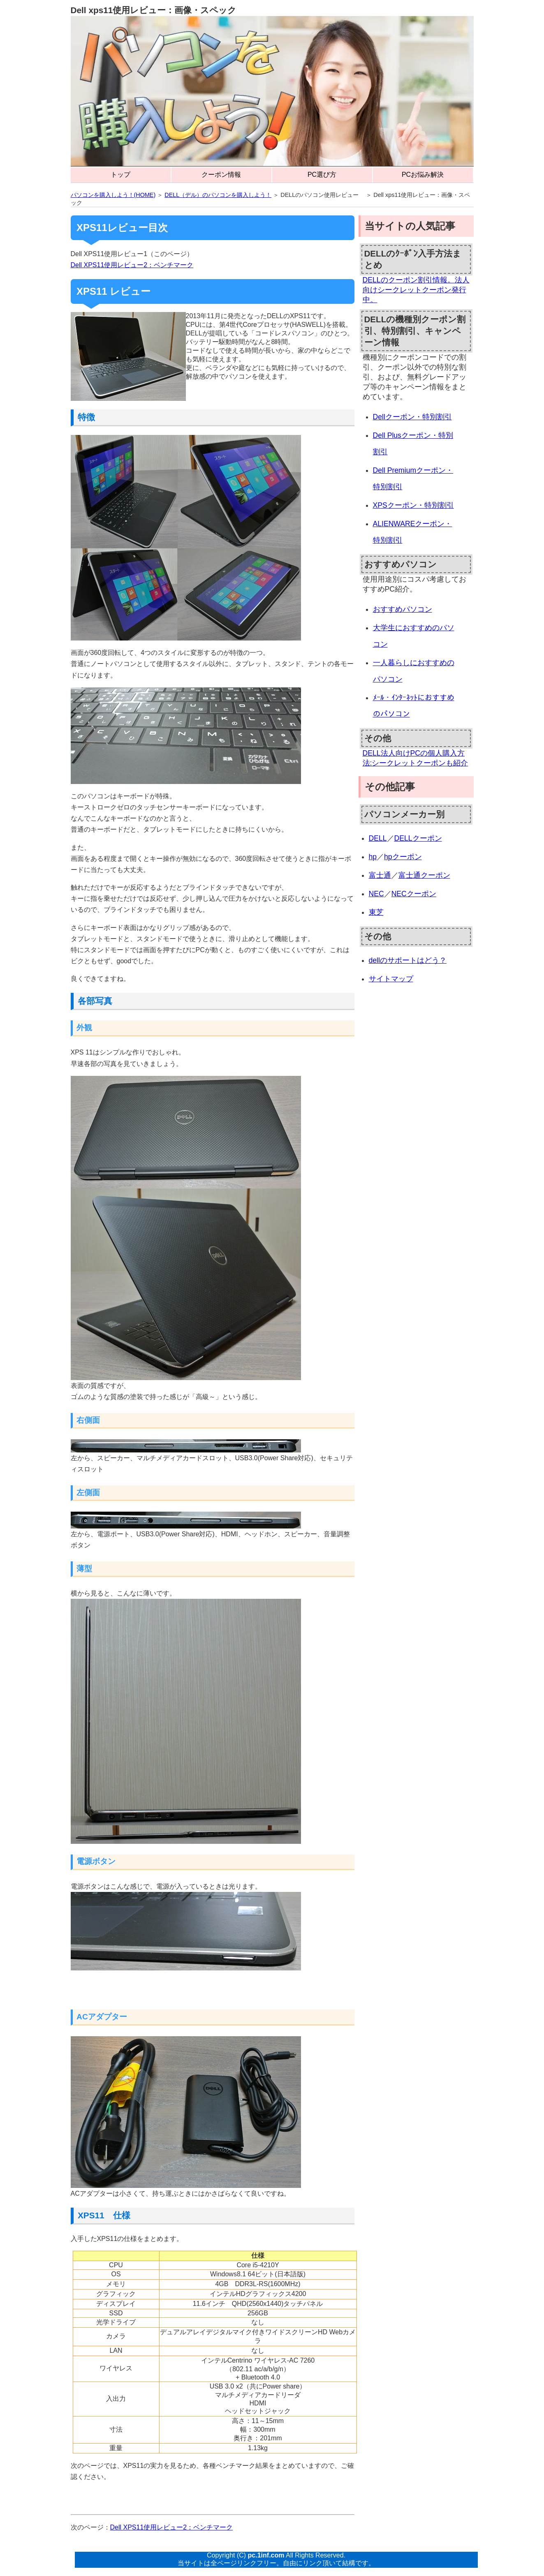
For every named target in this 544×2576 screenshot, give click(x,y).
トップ (120, 174)
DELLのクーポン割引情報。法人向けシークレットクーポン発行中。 (416, 290)
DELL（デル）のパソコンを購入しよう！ (217, 195)
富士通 (380, 875)
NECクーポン (413, 894)
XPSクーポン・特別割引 (413, 505)
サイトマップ (391, 979)
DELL (378, 838)
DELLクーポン (418, 838)
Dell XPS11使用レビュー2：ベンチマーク (132, 264)
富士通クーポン (424, 875)
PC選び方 (322, 174)
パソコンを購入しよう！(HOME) (113, 195)
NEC (376, 894)
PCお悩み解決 (423, 174)
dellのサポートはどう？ (408, 960)
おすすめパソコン (402, 609)
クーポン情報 (221, 174)
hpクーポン (403, 857)
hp (373, 857)
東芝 (376, 912)
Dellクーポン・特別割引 (412, 417)
